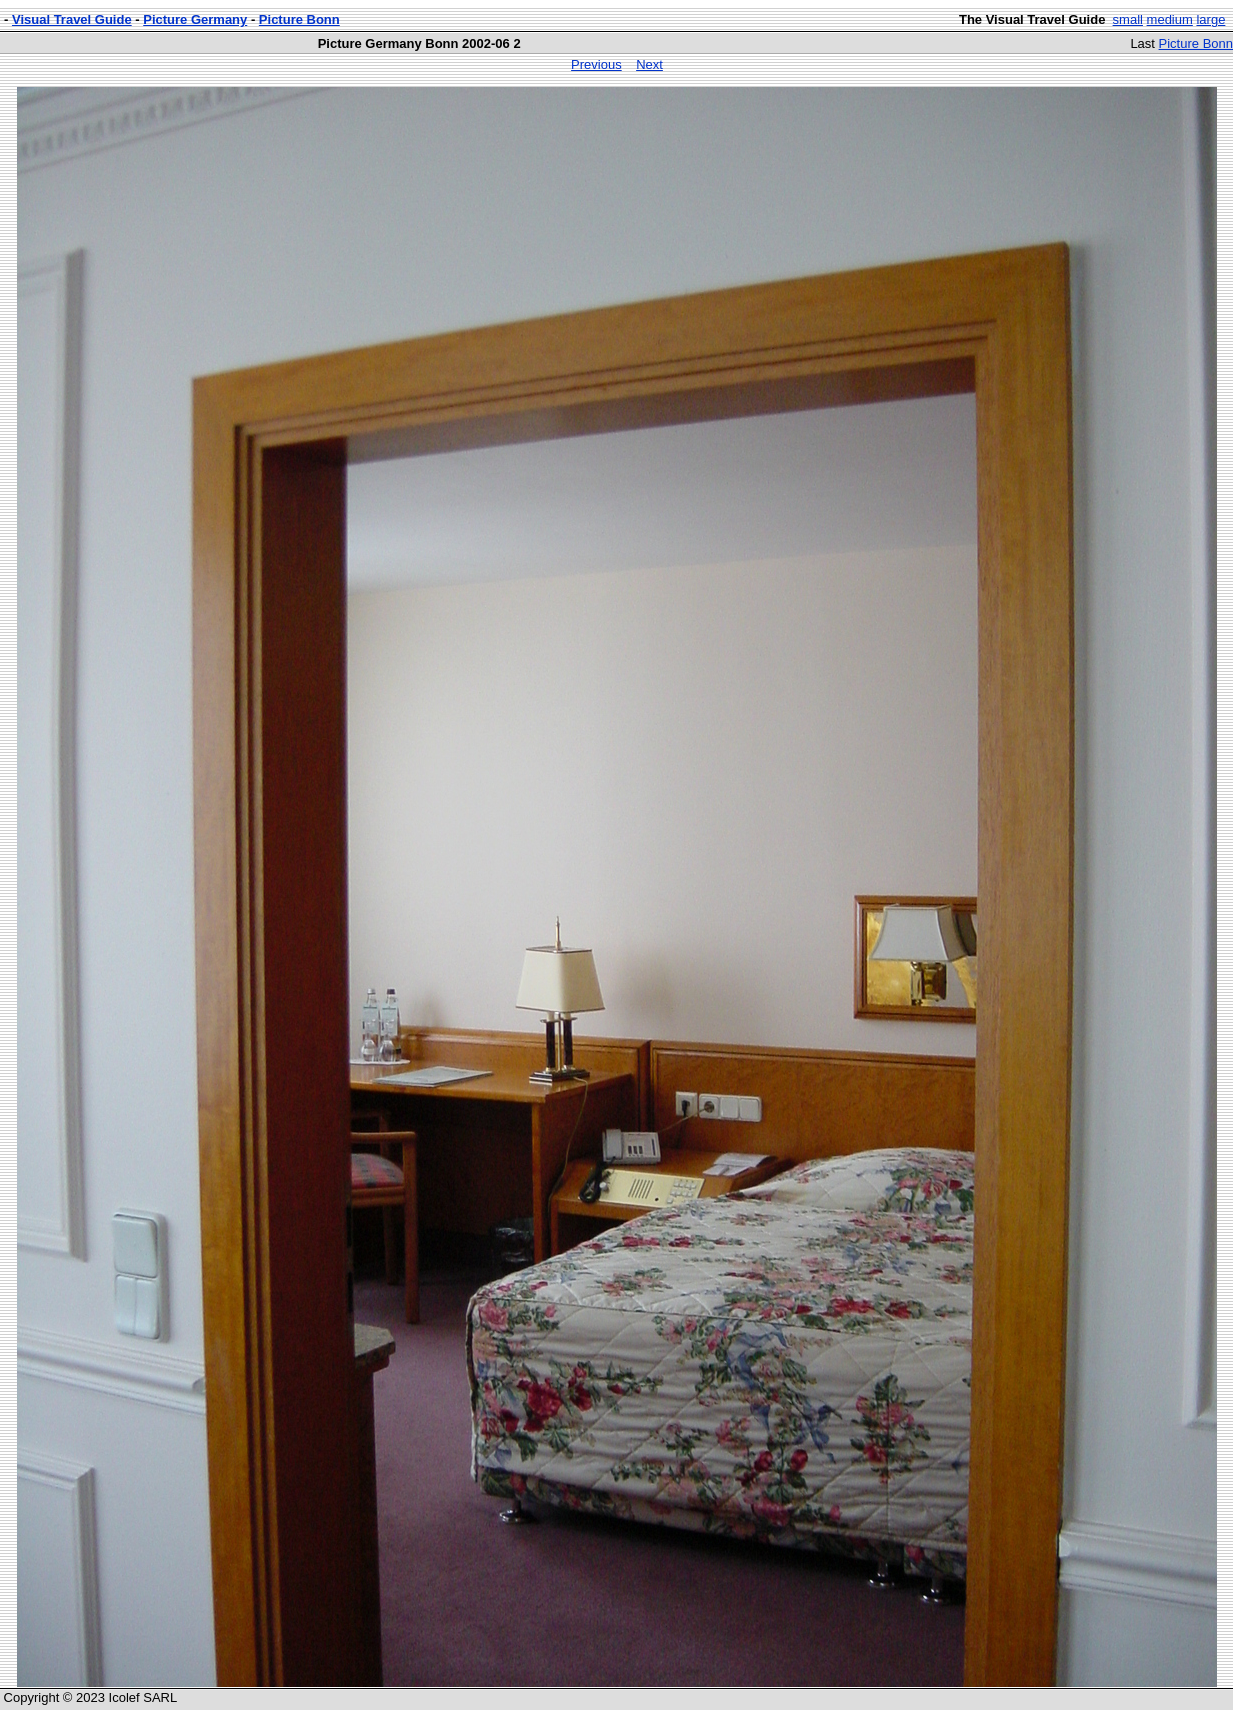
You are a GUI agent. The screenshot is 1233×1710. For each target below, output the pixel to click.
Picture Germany (195, 19)
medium (1170, 19)
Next (649, 64)
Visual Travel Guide (72, 19)
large (1210, 19)
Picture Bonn (299, 19)
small (1128, 19)
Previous (596, 64)
